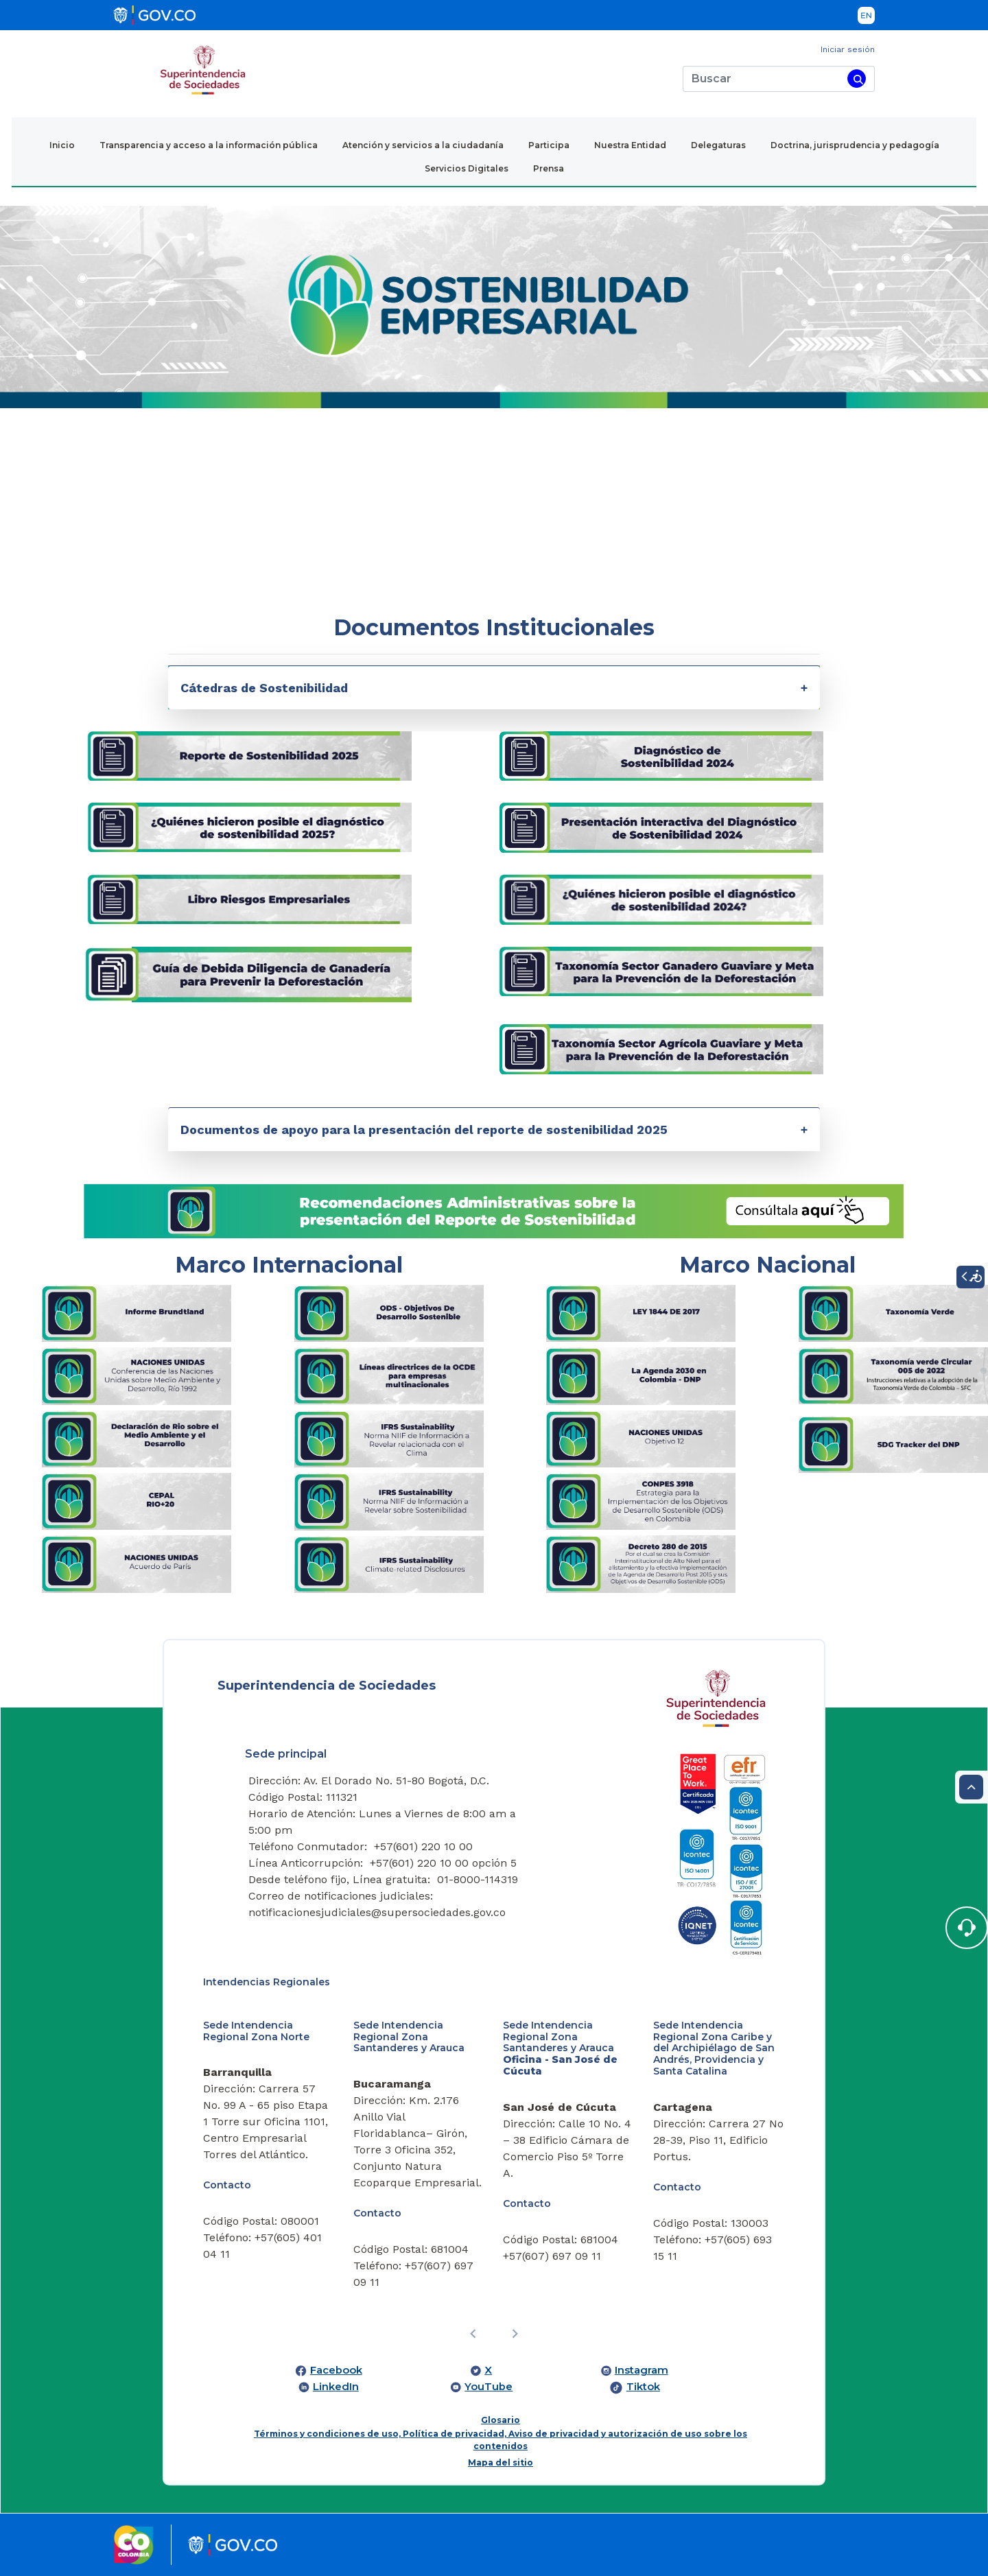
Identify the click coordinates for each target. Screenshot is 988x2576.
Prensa (548, 168)
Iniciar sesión (848, 49)
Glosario (500, 2420)
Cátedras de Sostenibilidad (264, 688)
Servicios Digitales (466, 168)
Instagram (641, 2370)
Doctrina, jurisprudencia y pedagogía (855, 145)
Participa (548, 145)
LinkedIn (336, 2386)
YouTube (488, 2386)
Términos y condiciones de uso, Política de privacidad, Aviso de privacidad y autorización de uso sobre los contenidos (500, 2440)
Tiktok (643, 2386)
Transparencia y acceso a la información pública (208, 145)
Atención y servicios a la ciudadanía (423, 145)
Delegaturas (718, 145)
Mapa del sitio (500, 2462)
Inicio (62, 145)
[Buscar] (763, 79)
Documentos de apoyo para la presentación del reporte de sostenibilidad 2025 (424, 1129)
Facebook (336, 2370)
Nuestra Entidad (630, 145)
